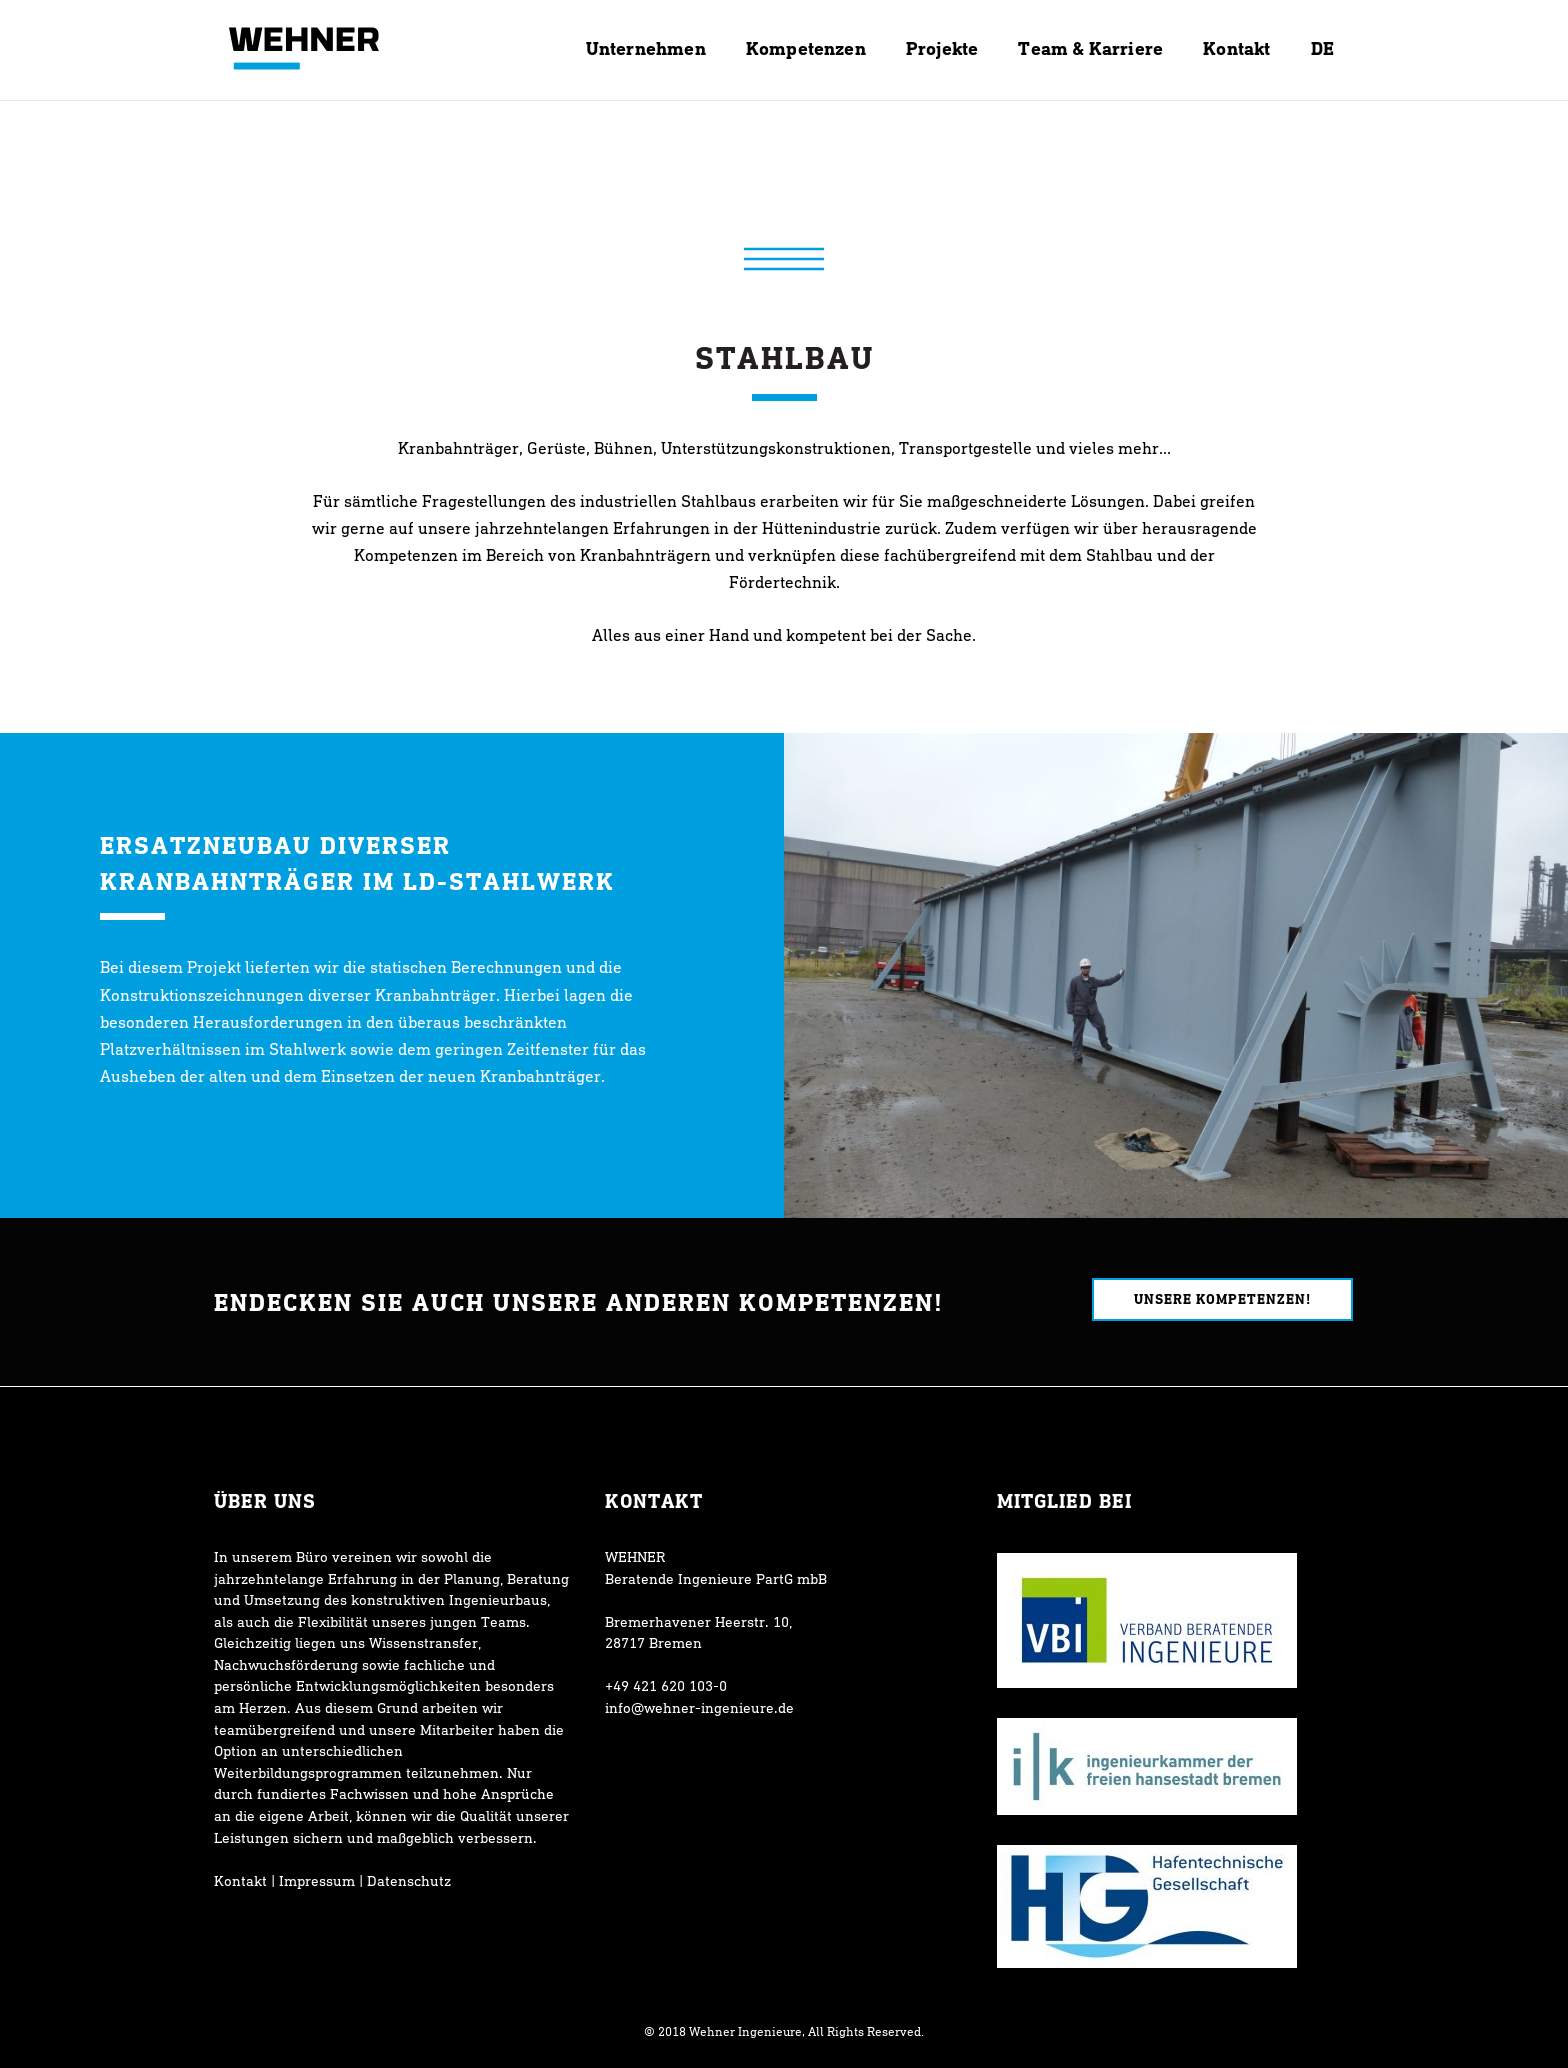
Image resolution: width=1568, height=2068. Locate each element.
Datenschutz (409, 1880)
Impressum (317, 1880)
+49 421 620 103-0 (666, 1685)
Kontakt (240, 1880)
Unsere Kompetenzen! (1222, 1298)
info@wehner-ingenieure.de (699, 1707)
